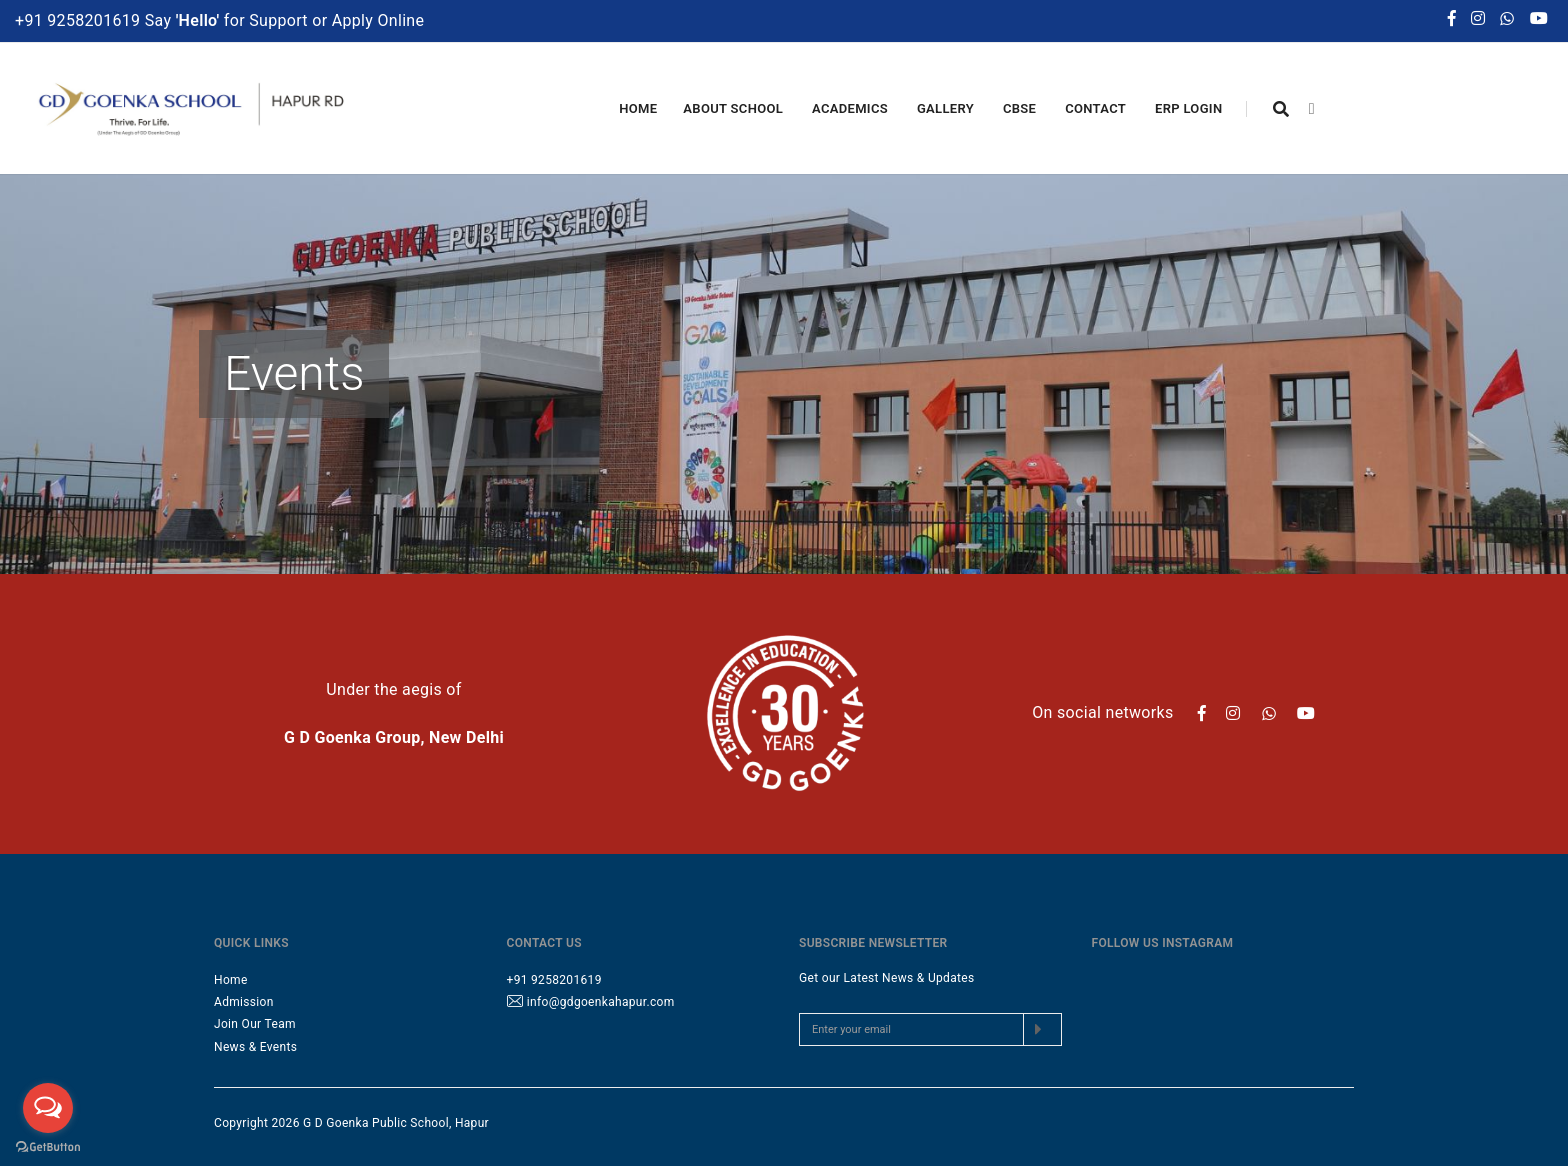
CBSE (1021, 109)
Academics (851, 109)
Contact (1097, 109)
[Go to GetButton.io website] (48, 1146)
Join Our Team (255, 1024)
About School (734, 109)
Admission (244, 1002)
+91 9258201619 (80, 19)
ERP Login (1190, 109)
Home (638, 108)
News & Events (255, 1047)
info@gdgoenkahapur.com (601, 1002)
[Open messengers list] (48, 1108)
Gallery (947, 109)
